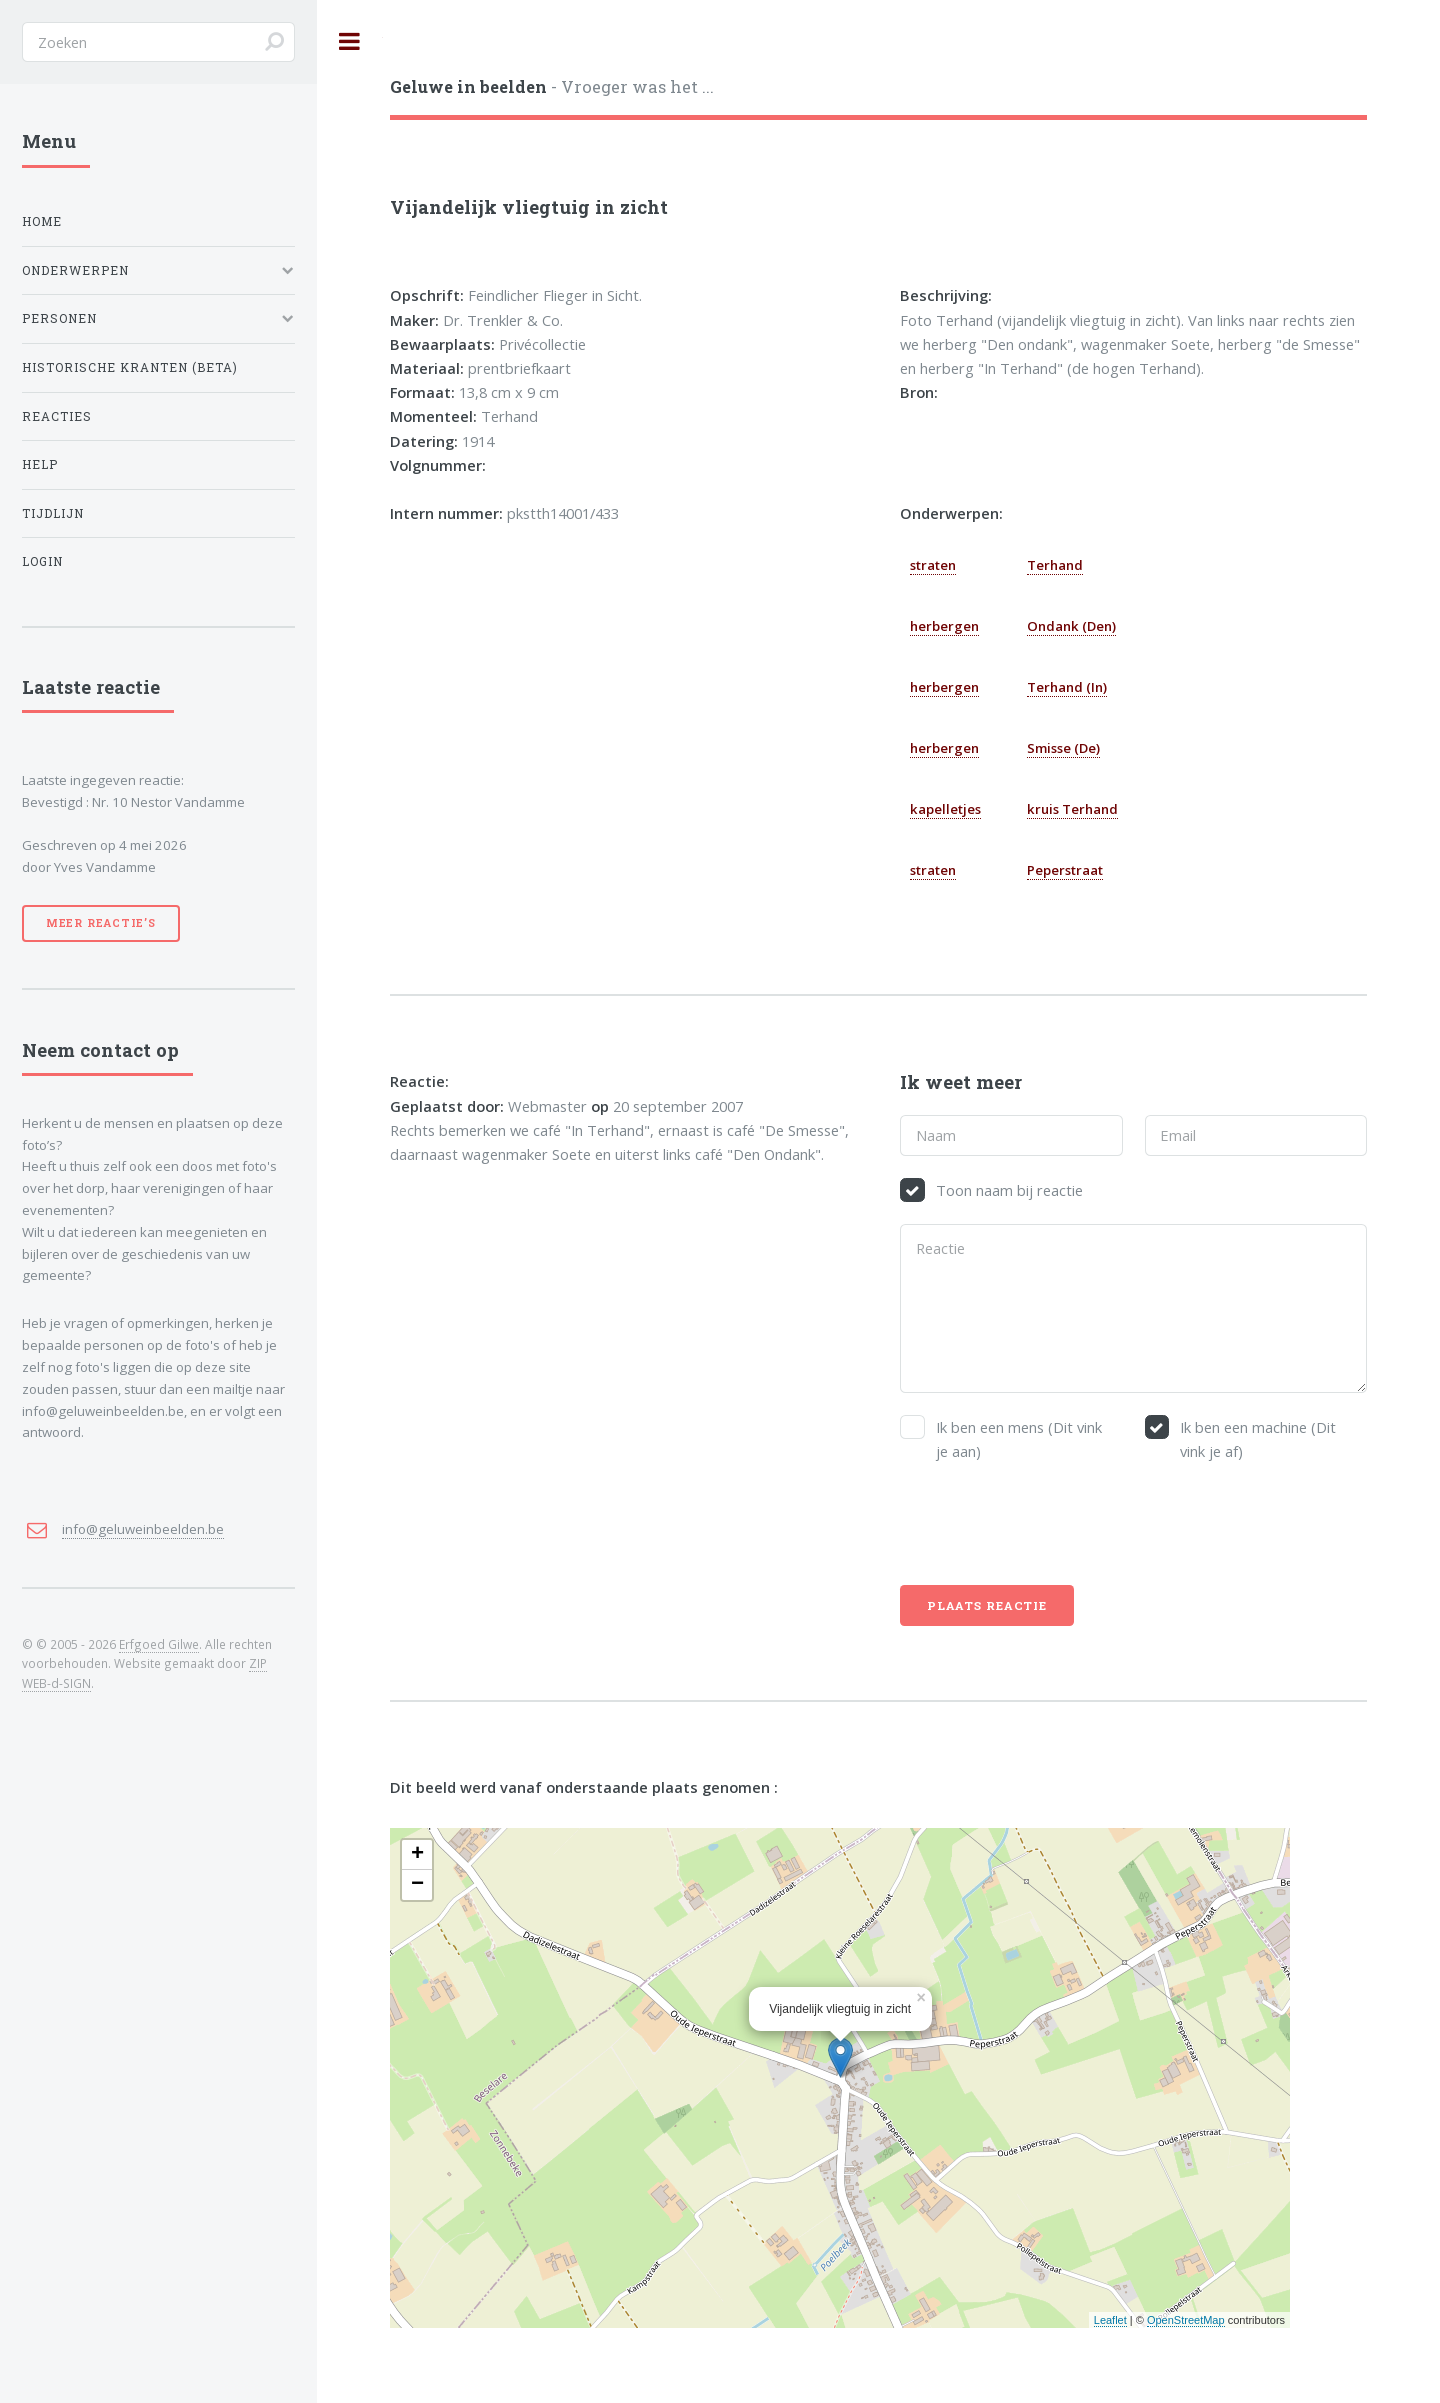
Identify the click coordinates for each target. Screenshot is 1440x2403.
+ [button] (417, 1855)
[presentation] (1052, 1524)
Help (40, 464)
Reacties (57, 416)
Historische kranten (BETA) (130, 367)
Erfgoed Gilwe (159, 1644)
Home (42, 221)
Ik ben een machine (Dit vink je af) (1258, 1439)
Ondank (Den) (1071, 626)
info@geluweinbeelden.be (143, 1529)
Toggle (350, 41)
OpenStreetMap (1186, 2320)
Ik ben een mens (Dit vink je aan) (1019, 1439)
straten (933, 565)
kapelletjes (945, 809)
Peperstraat (1065, 870)
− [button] (417, 1885)
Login (42, 561)
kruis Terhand (1072, 809)
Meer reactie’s (101, 923)
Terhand (1055, 565)
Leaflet (1110, 2320)
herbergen (944, 626)
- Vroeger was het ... (552, 86)
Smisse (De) (1063, 748)
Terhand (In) (1067, 687)
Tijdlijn (53, 513)
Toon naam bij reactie (1009, 1190)
